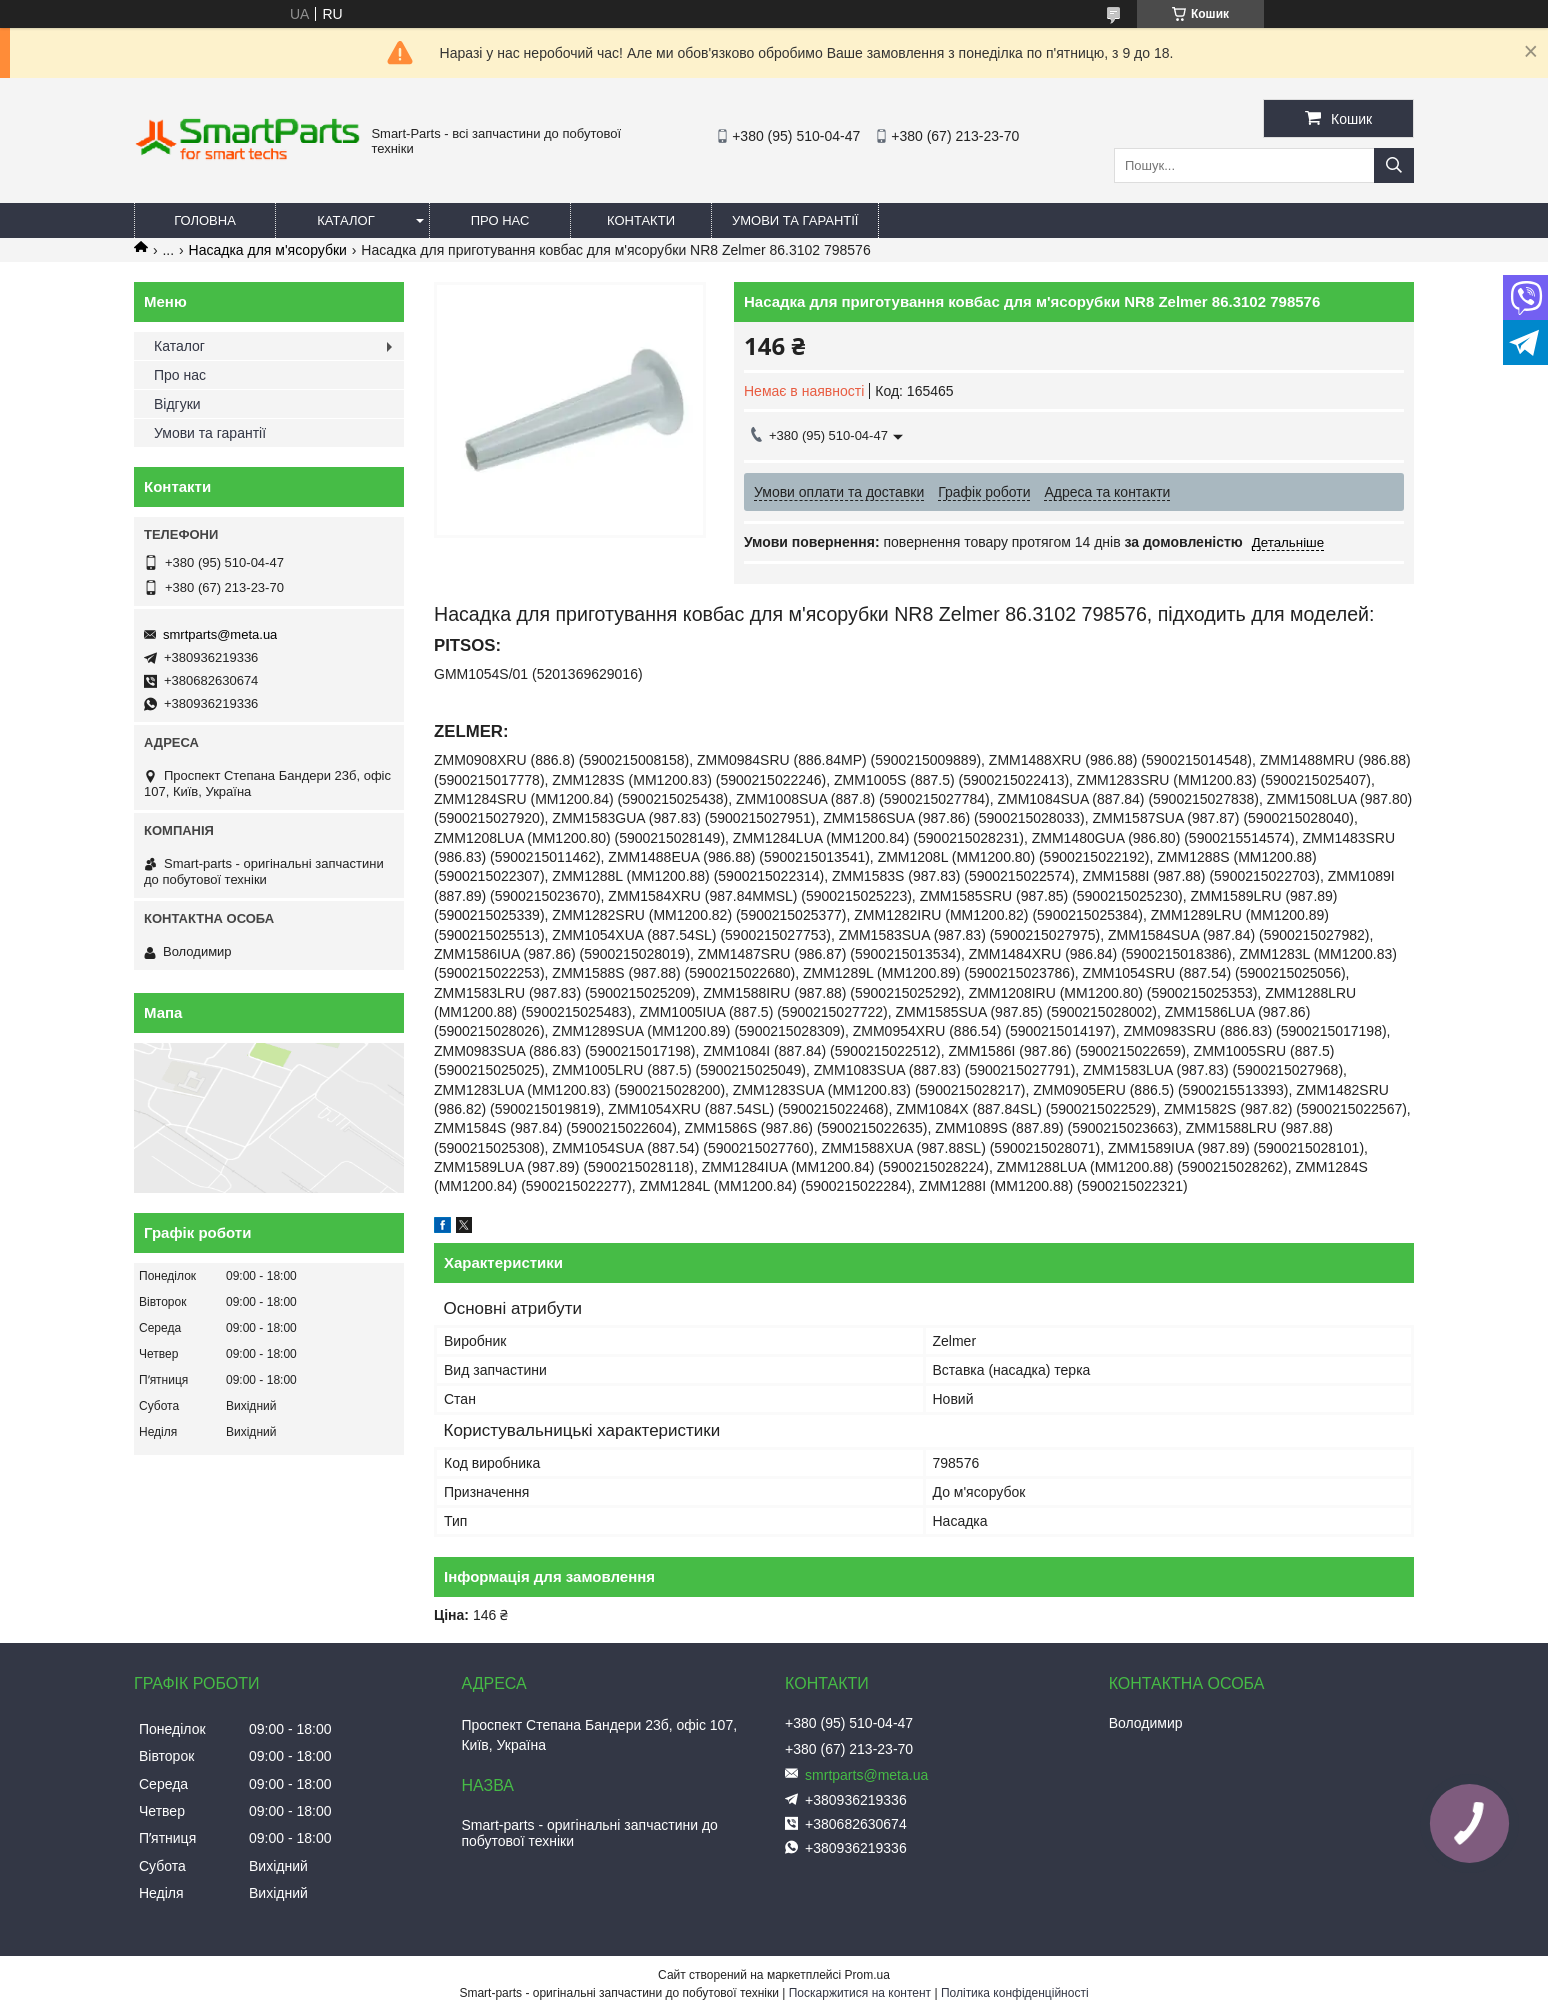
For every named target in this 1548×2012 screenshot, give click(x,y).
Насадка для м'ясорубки (268, 250)
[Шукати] (1394, 165)
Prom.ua (867, 1975)
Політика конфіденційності (1015, 1993)
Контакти (641, 220)
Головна (205, 220)
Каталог (345, 220)
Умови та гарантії (795, 220)
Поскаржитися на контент (860, 1993)
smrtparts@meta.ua (220, 634)
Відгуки (177, 404)
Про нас (500, 220)
